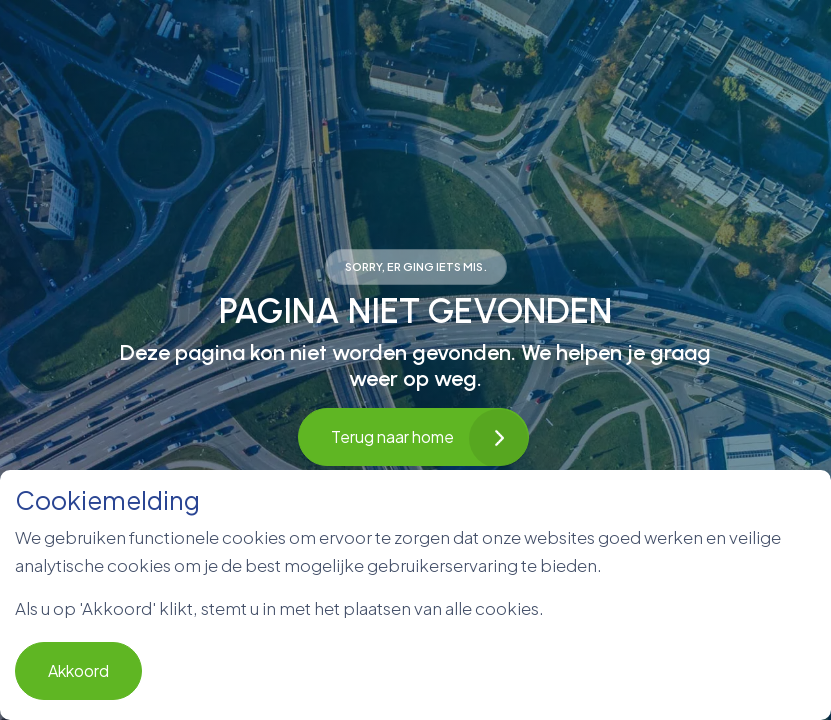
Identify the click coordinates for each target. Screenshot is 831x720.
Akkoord (78, 671)
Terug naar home (413, 437)
